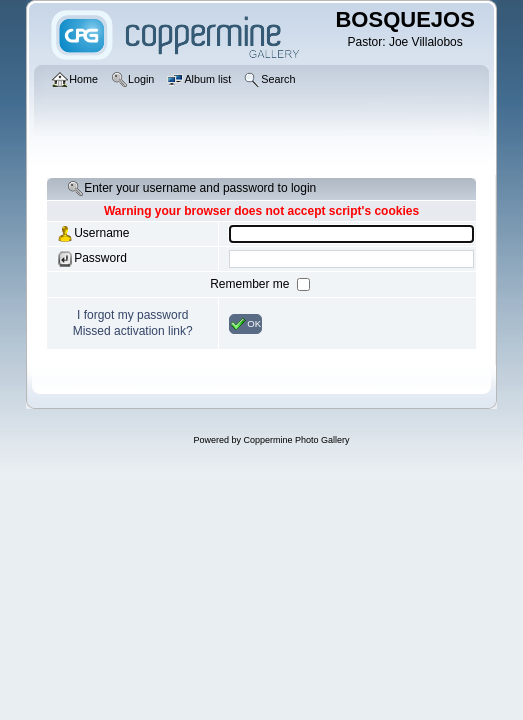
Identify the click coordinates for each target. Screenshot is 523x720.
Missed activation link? (133, 331)
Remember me (251, 284)
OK (245, 324)
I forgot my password (132, 315)
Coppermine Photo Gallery (296, 440)
